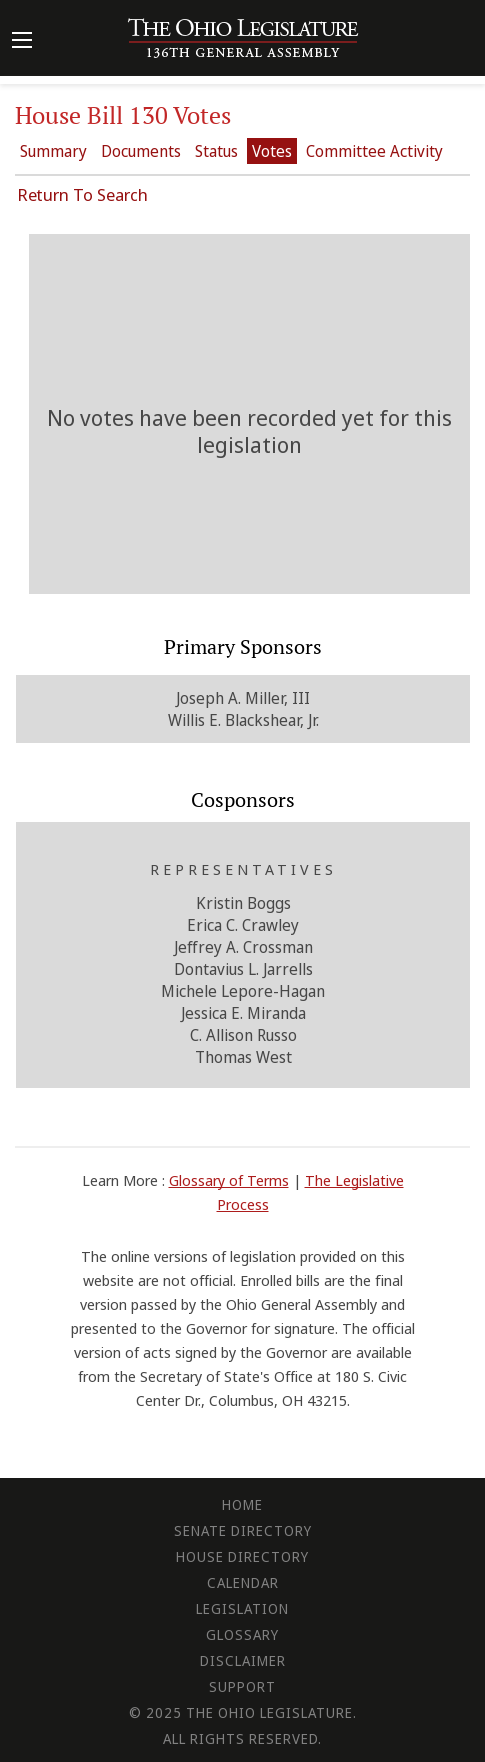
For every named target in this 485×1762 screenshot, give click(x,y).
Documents (141, 151)
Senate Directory (243, 1530)
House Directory (242, 1556)
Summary (53, 151)
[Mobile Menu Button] (22, 42)
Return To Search (82, 194)
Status (216, 151)
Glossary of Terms (229, 1180)
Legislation (242, 1608)
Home (242, 1504)
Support (242, 1686)
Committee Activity (374, 151)
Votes (272, 151)
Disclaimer (243, 1660)
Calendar (243, 1582)
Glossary (242, 1634)
